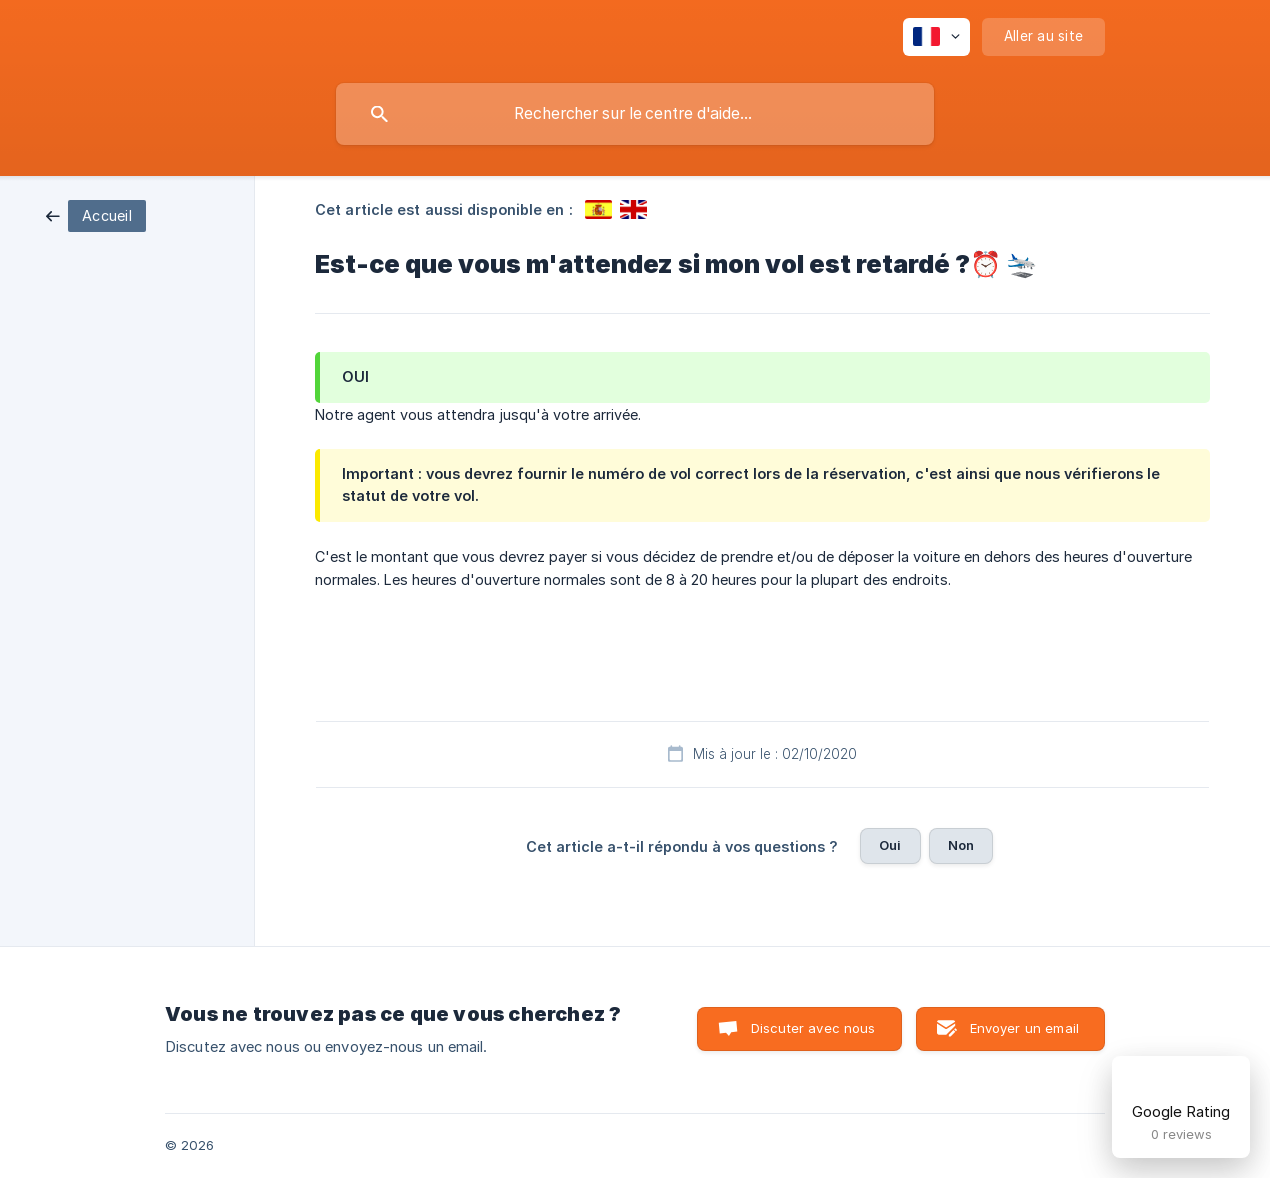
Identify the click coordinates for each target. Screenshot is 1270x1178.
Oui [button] (890, 845)
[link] (96, 214)
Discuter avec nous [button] (813, 1028)
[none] (936, 37)
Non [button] (961, 845)
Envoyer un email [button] (1024, 1028)
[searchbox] (635, 114)
